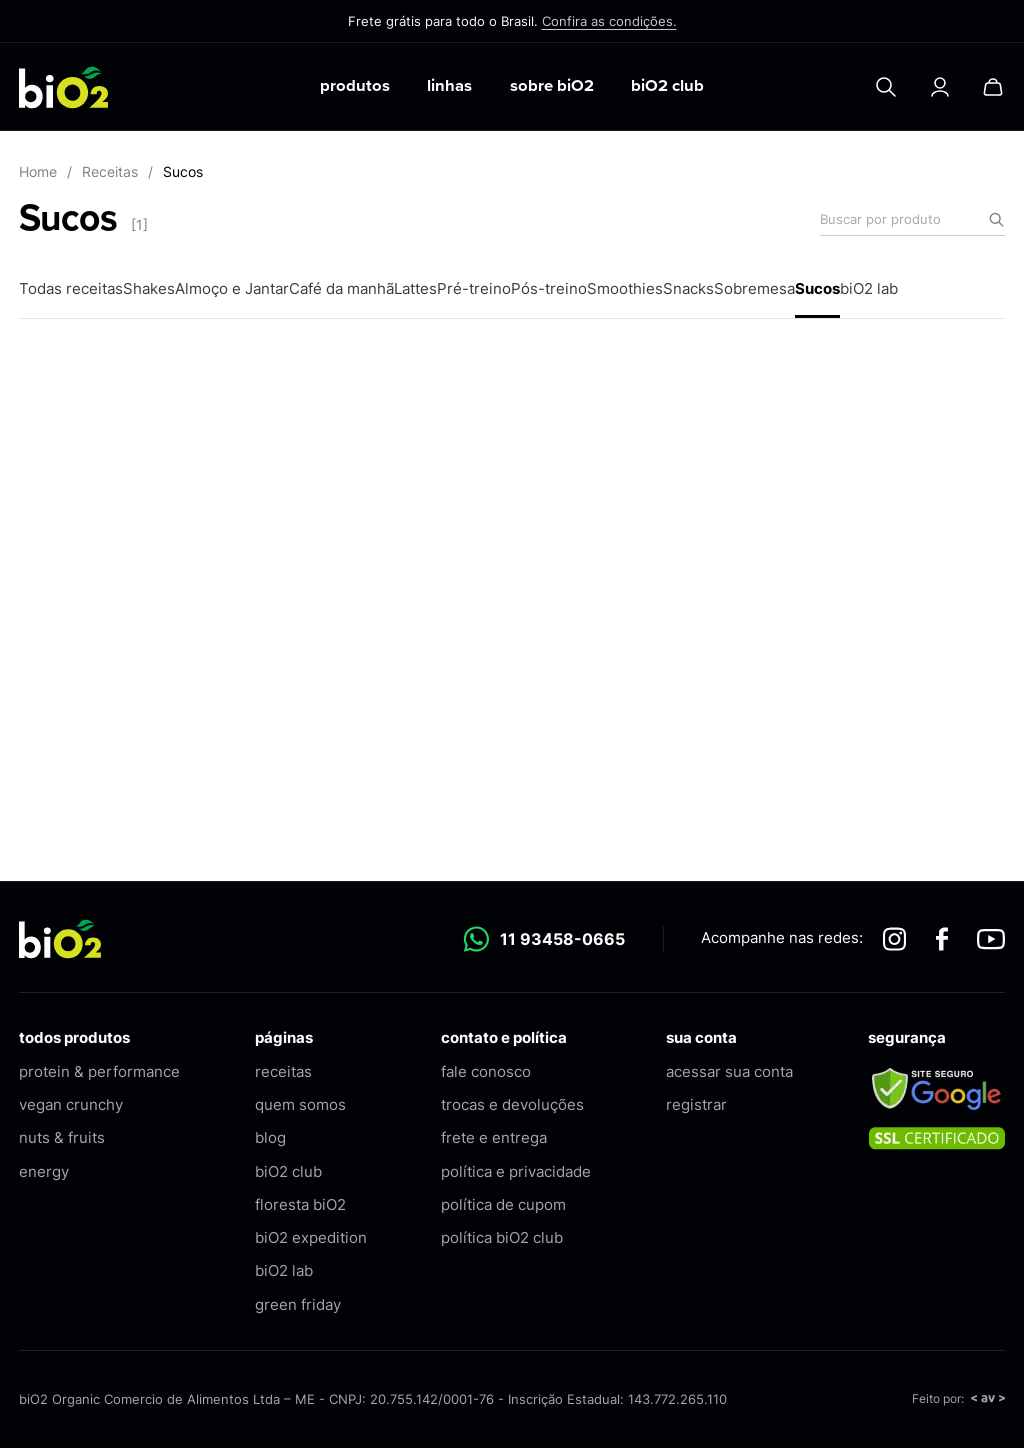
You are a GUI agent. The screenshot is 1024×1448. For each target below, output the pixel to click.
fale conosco (486, 1071)
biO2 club (667, 85)
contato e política (504, 1037)
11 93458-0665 (544, 939)
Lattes (415, 288)
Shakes (149, 288)
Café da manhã (341, 288)
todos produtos (74, 1037)
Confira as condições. (609, 21)
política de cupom (503, 1204)
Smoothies (625, 288)
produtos (355, 85)
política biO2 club (502, 1237)
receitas (283, 1071)
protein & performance (99, 1071)
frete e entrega (494, 1137)
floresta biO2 (300, 1204)
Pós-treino (549, 288)
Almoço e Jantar (232, 288)
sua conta (701, 1037)
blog (270, 1137)
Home (38, 171)
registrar (696, 1104)
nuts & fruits (62, 1137)
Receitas (110, 171)
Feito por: (958, 1398)
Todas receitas (71, 288)
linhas (449, 85)
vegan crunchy (71, 1104)
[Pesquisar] (886, 87)
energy (44, 1171)
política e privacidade (516, 1171)
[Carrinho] (993, 87)
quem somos (300, 1104)
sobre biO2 (552, 85)
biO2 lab (869, 288)
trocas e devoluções (512, 1104)
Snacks (688, 288)
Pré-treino (474, 288)
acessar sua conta (729, 1071)
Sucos (817, 288)
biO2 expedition (311, 1237)
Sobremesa (754, 288)
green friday (298, 1304)
